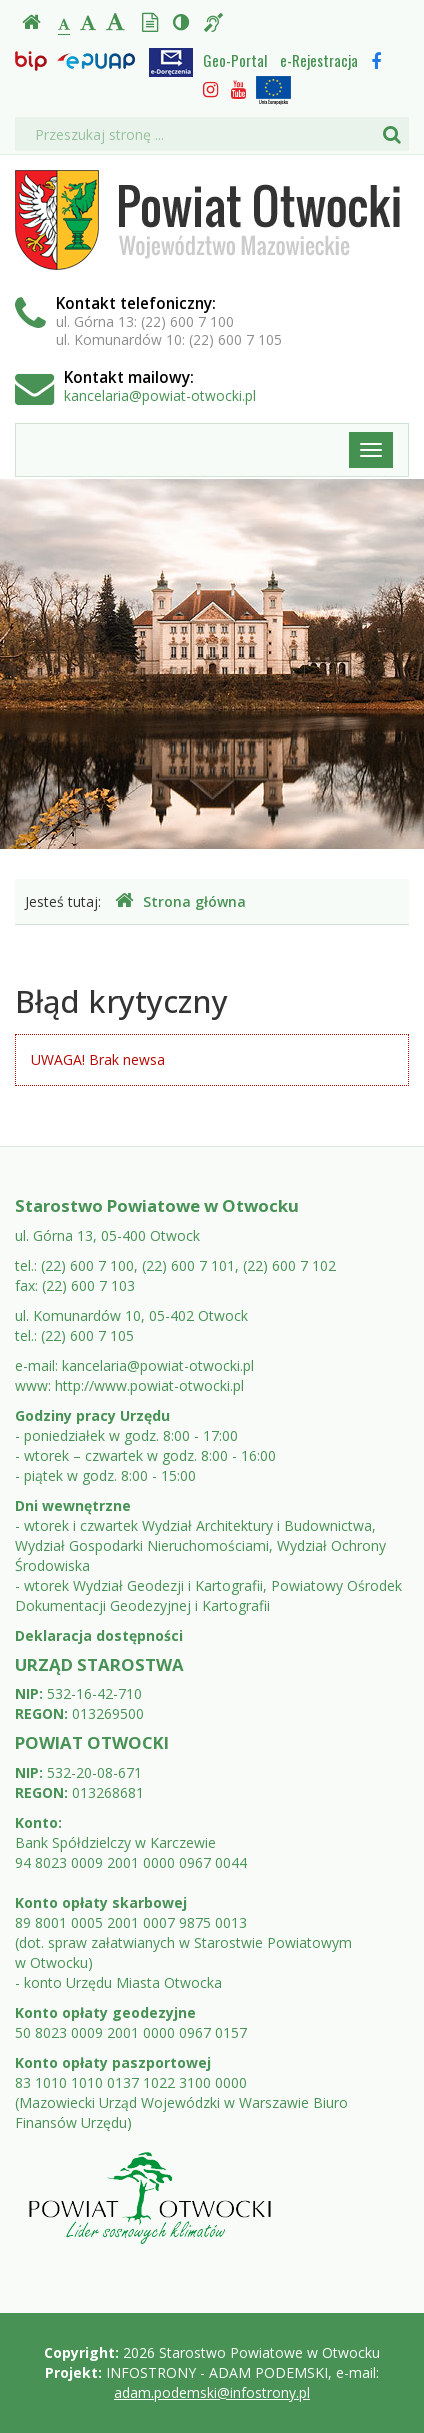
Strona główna (180, 901)
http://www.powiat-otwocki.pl (149, 1385)
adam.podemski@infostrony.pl (212, 2392)
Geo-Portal (235, 60)
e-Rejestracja (319, 60)
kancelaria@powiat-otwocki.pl (160, 395)
